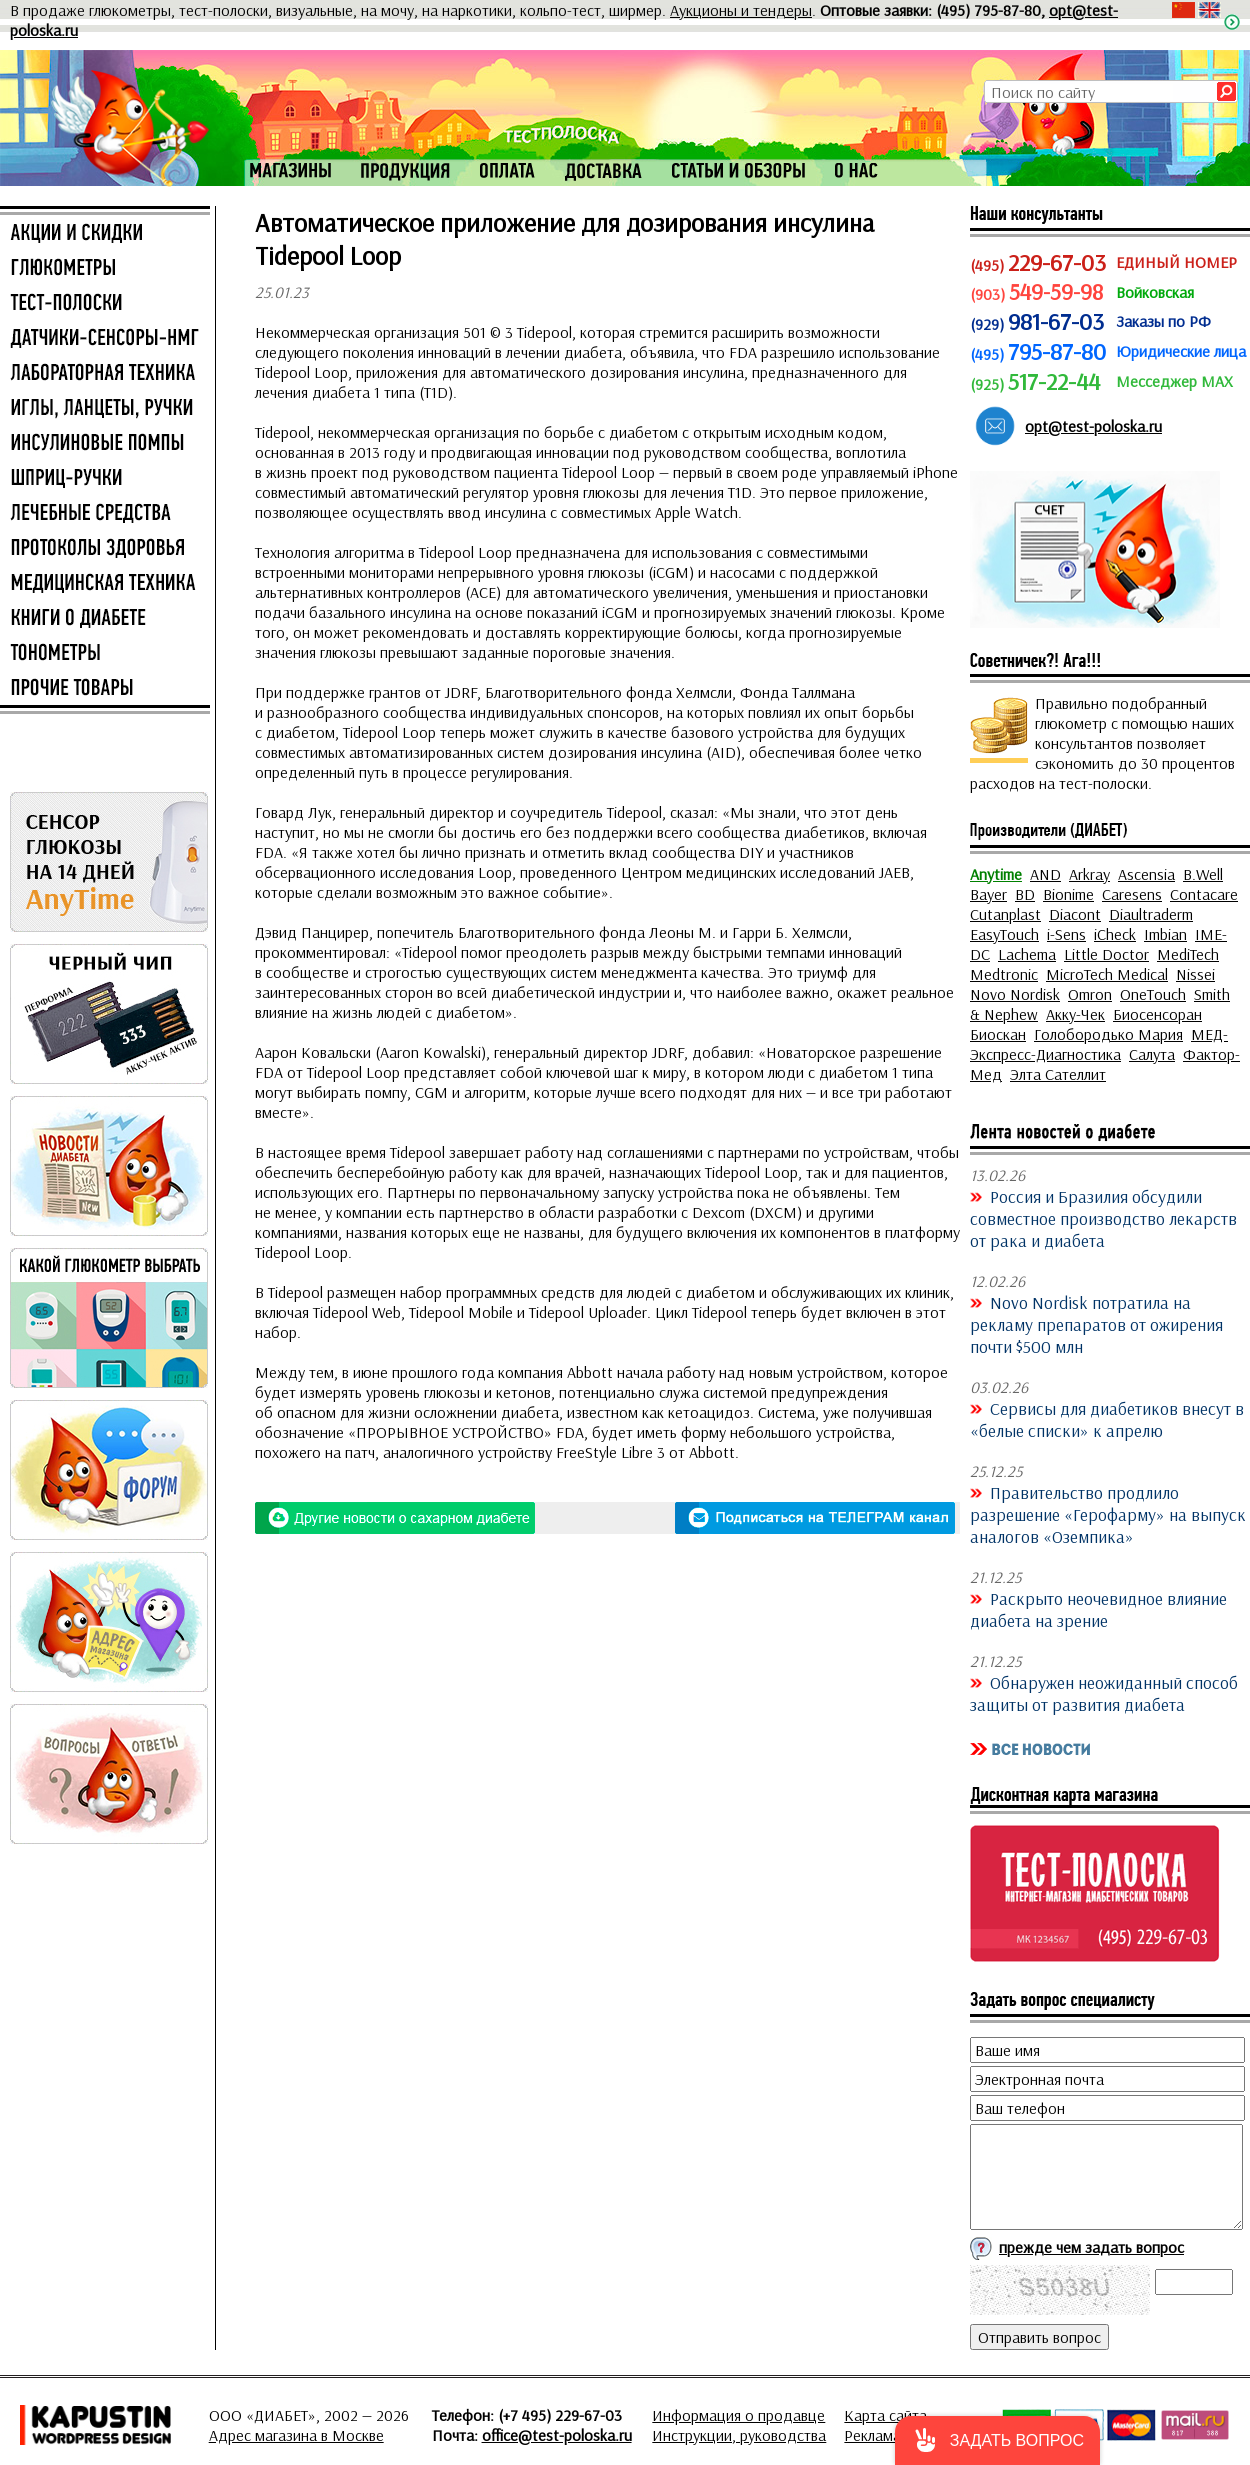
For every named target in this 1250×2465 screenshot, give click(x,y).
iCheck (1115, 934)
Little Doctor (1106, 954)
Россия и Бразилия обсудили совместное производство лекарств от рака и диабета (1103, 1218)
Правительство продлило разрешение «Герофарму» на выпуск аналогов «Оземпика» (1108, 1514)
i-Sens (1066, 934)
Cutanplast (1005, 914)
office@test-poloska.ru (557, 2435)
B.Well (1203, 874)
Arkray (1089, 874)
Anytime (996, 874)
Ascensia (1146, 874)
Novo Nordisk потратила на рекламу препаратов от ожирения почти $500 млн (1096, 1324)
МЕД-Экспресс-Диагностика (1099, 1044)
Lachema (1027, 954)
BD (1025, 894)
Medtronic (1004, 974)
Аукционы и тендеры (741, 10)
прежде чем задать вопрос (1091, 2247)
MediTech (1188, 954)
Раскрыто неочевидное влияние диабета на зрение (1098, 1609)
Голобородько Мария (1108, 1034)
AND (1045, 874)
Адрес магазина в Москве (296, 2435)
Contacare (1204, 894)
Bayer (988, 894)
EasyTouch (1004, 934)
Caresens (1132, 894)
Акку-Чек (1075, 1014)
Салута (1152, 1054)
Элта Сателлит (1058, 1074)
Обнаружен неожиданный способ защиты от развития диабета (1104, 1693)
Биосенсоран (1157, 1014)
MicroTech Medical (1107, 974)
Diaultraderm (1151, 914)
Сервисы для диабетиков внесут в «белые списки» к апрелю (1107, 1419)
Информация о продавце (738, 2415)
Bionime (1068, 894)
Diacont (1075, 914)
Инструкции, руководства (739, 2435)
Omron (1090, 994)
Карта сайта (885, 2415)
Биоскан (998, 1034)
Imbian (1165, 934)
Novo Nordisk (1015, 994)
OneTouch (1153, 994)
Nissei (1195, 974)
